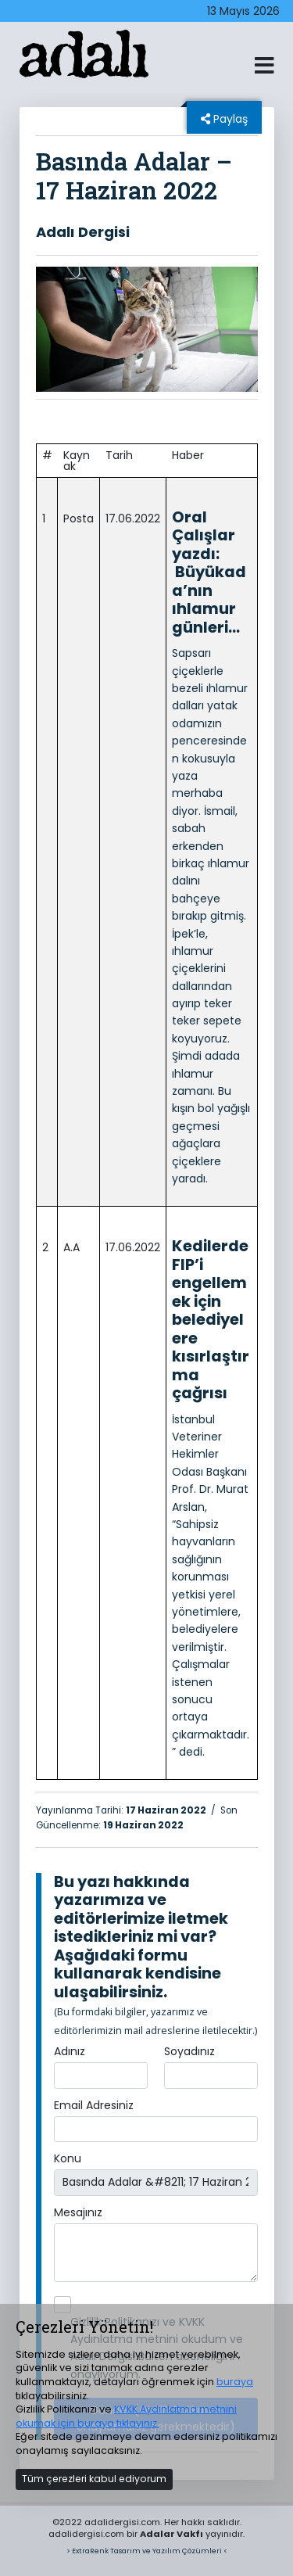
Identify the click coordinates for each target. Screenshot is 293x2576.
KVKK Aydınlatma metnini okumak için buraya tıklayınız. (126, 2416)
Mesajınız (78, 2212)
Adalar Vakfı (171, 2534)
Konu (67, 2158)
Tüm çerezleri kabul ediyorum (94, 2478)
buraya (234, 2381)
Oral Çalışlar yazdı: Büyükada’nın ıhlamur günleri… (209, 572)
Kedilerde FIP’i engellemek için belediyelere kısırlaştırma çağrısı (210, 1319)
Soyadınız (189, 2051)
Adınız (69, 2051)
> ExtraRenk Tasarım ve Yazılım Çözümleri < (146, 2551)
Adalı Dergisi (83, 232)
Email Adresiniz (94, 2105)
